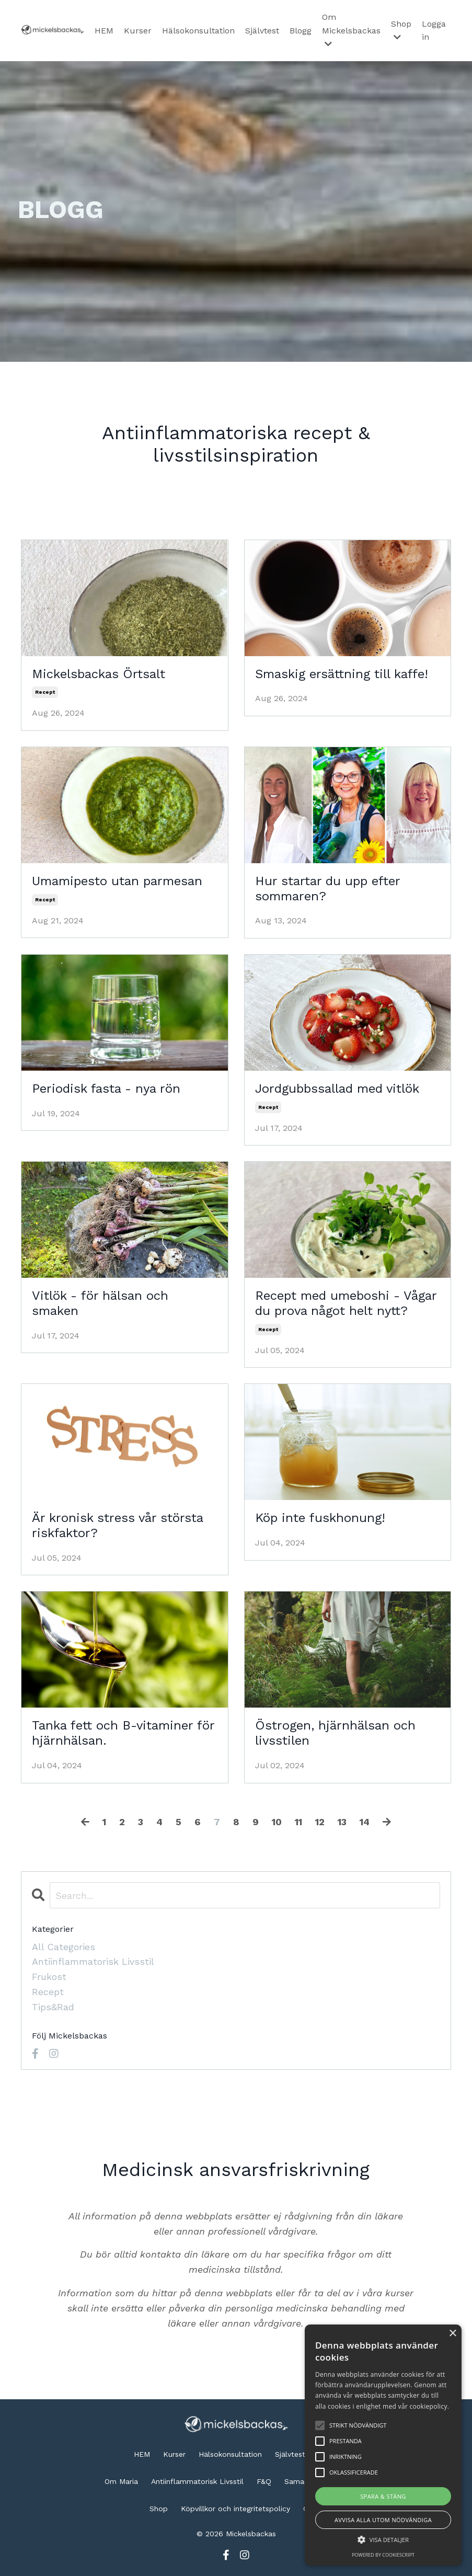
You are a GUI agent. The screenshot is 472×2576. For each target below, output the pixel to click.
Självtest (262, 31)
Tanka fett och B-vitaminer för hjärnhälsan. (123, 1733)
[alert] (383, 2445)
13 (342, 1821)
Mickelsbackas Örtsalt (98, 674)
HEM (104, 31)
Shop (401, 30)
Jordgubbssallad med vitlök (337, 1088)
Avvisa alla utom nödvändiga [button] (383, 2520)
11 (298, 1821)
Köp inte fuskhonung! (320, 1517)
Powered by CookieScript (383, 2554)
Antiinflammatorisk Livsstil (197, 2481)
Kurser (138, 31)
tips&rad (53, 2006)
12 (320, 1821)
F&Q (264, 2481)
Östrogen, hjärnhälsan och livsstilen (335, 1733)
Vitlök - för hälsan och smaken (100, 1303)
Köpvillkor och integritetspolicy (235, 2508)
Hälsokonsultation (198, 31)
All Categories (63, 1946)
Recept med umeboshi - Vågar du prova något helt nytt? (345, 1303)
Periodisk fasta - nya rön (106, 1088)
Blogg (301, 31)
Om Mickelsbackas (351, 30)
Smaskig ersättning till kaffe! (341, 674)
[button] (383, 2539)
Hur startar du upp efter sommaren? (327, 888)
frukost (49, 1976)
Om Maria (121, 2481)
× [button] (452, 2334)
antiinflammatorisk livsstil (93, 1961)
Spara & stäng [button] (383, 2496)
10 (277, 1821)
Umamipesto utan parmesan (117, 881)
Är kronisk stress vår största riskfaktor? (117, 1525)
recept (45, 692)
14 (365, 1821)
